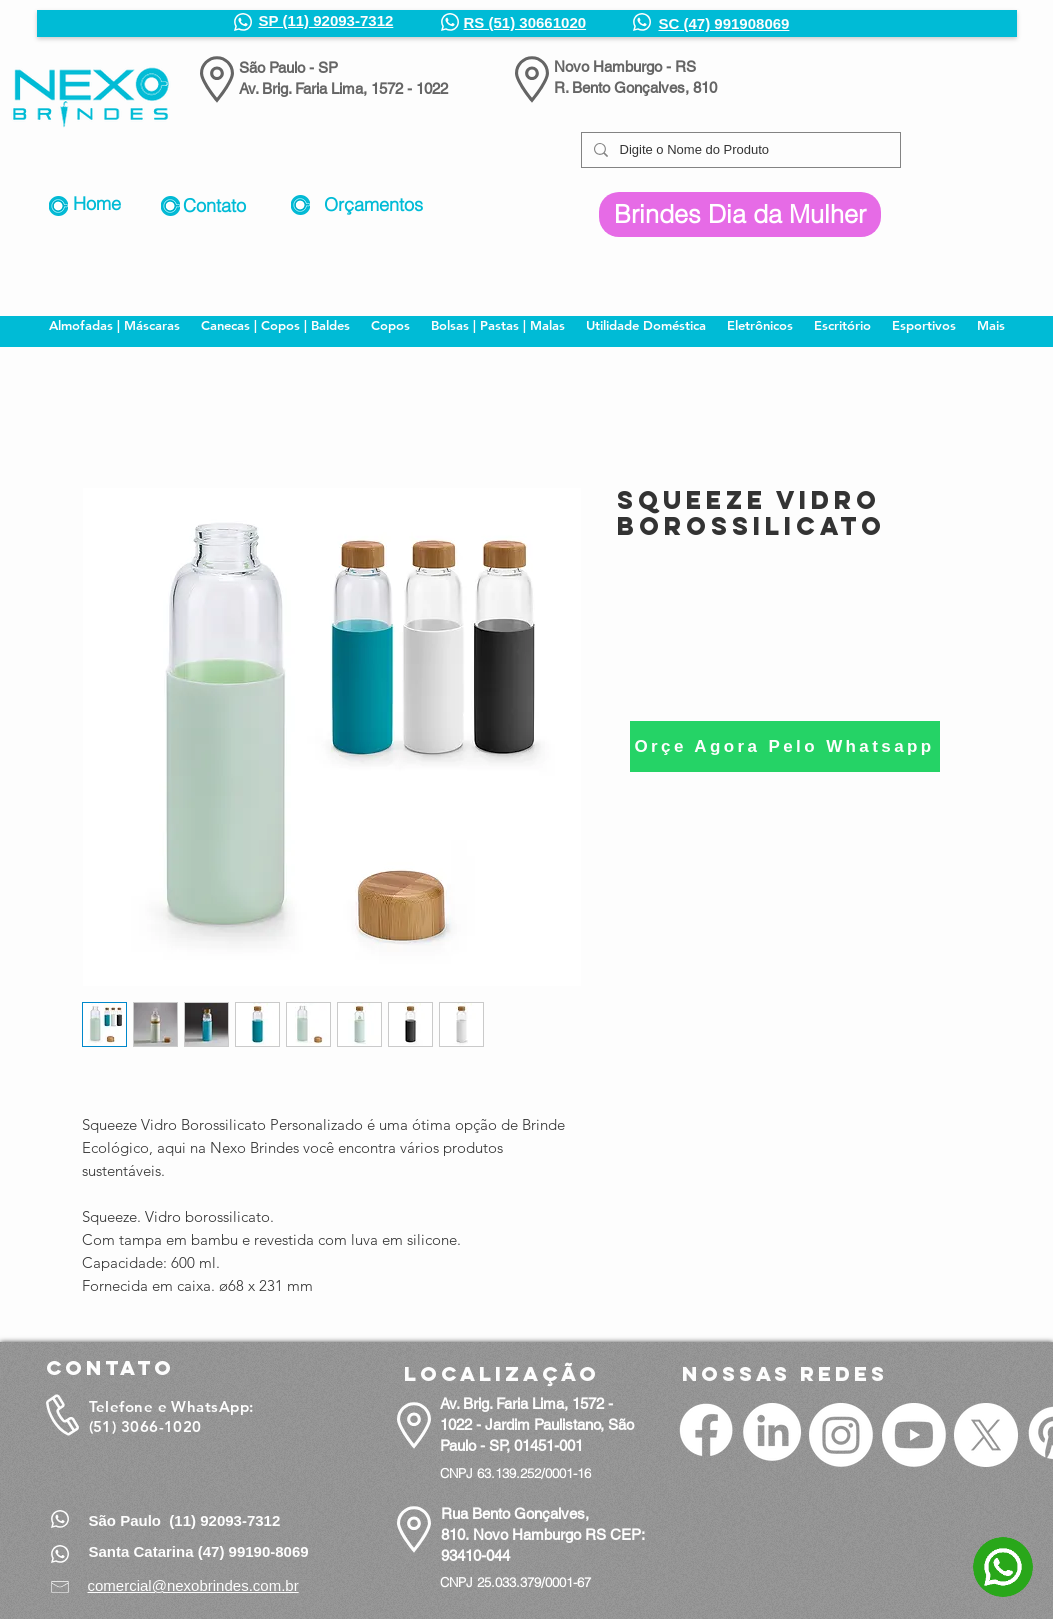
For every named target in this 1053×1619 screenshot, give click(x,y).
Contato (214, 205)
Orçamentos (373, 204)
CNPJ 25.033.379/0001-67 (515, 1582)
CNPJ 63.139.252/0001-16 (515, 1473)
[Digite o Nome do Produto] (739, 150)
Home (97, 203)
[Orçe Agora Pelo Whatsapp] (785, 746)
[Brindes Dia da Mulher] (740, 214)
